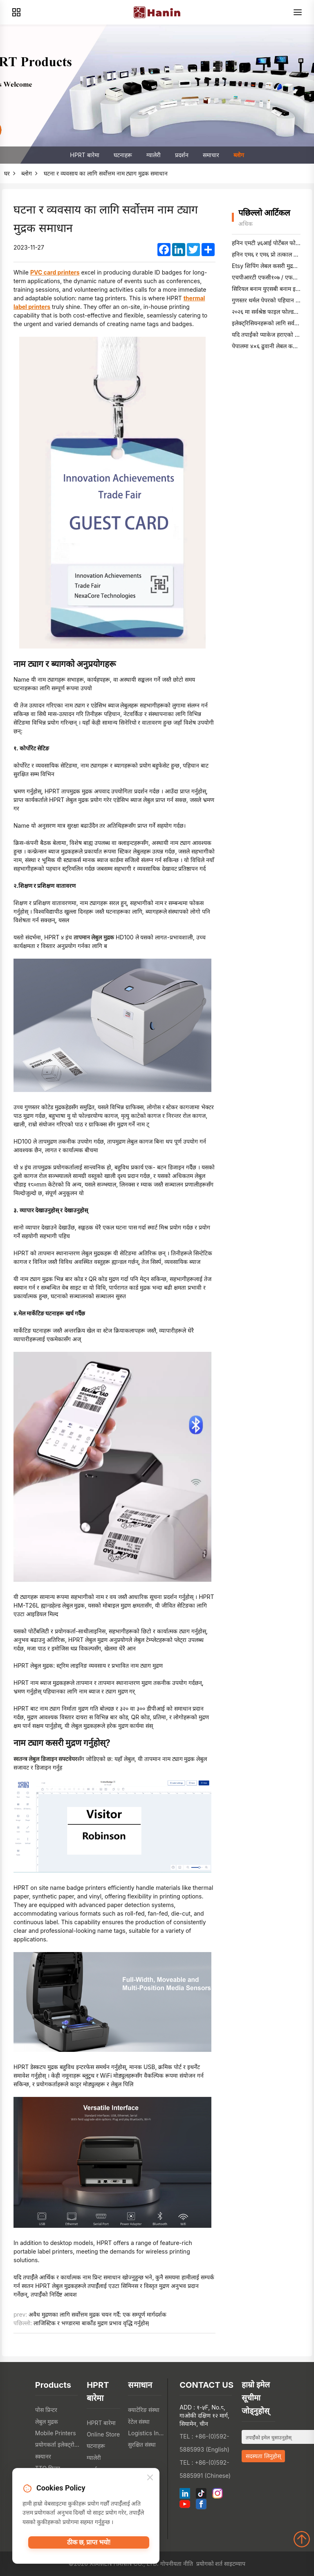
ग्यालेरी (153, 154)
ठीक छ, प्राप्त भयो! (88, 2546)
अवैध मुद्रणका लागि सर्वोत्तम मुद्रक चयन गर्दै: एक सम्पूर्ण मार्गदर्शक (97, 2314)
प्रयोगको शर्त (209, 2563)
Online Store (103, 2434)
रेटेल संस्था (139, 2421)
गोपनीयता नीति (176, 2563)
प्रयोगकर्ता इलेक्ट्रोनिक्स (59, 2444)
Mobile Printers (55, 2433)
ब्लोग (238, 154)
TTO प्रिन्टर (47, 2468)
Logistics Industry (146, 2433)
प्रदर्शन (181, 154)
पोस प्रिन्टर (46, 2409)
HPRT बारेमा (84, 154)
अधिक (245, 223)
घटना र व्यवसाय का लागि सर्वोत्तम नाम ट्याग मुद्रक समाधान (106, 173)
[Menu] (298, 12)
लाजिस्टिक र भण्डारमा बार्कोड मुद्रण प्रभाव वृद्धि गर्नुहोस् (91, 2322)
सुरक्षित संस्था (142, 2444)
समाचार (211, 154)
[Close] (150, 2480)
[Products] (16, 12)
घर (7, 173)
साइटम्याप (234, 2563)
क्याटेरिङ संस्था (143, 2409)
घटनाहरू (123, 154)
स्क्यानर (43, 2456)
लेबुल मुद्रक (46, 2421)
